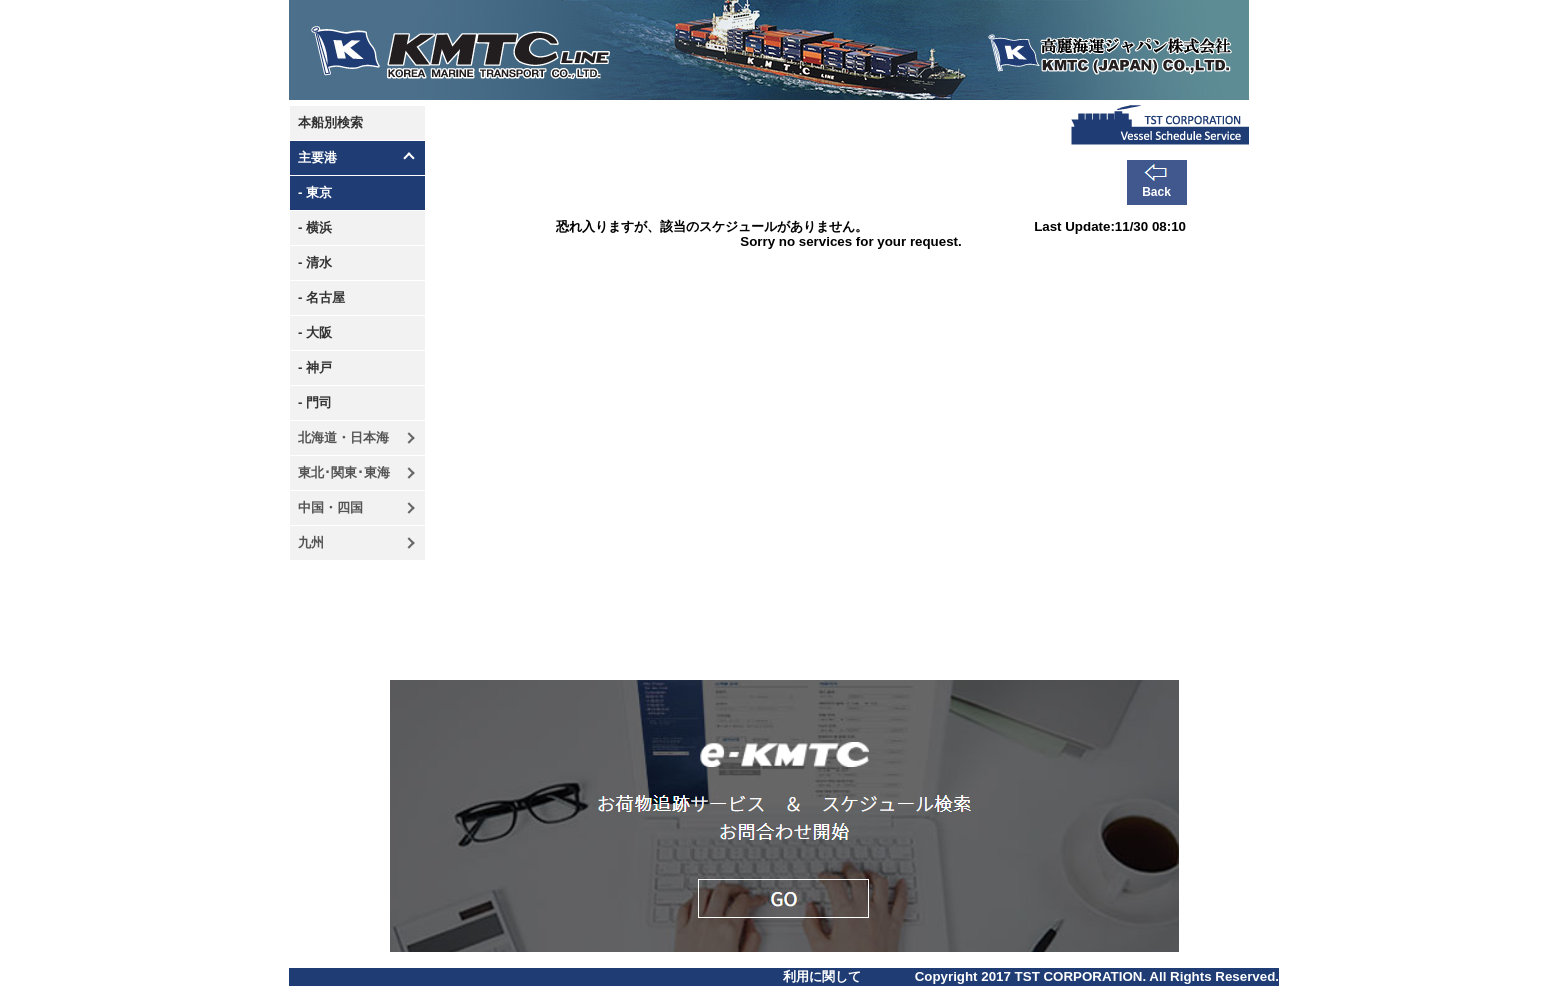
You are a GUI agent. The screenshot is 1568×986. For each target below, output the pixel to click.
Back (1156, 192)
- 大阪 (315, 332)
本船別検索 (330, 122)
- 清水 (315, 262)
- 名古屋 (321, 297)
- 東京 (315, 192)
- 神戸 (315, 367)
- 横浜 (315, 227)
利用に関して (822, 976)
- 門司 (315, 402)
